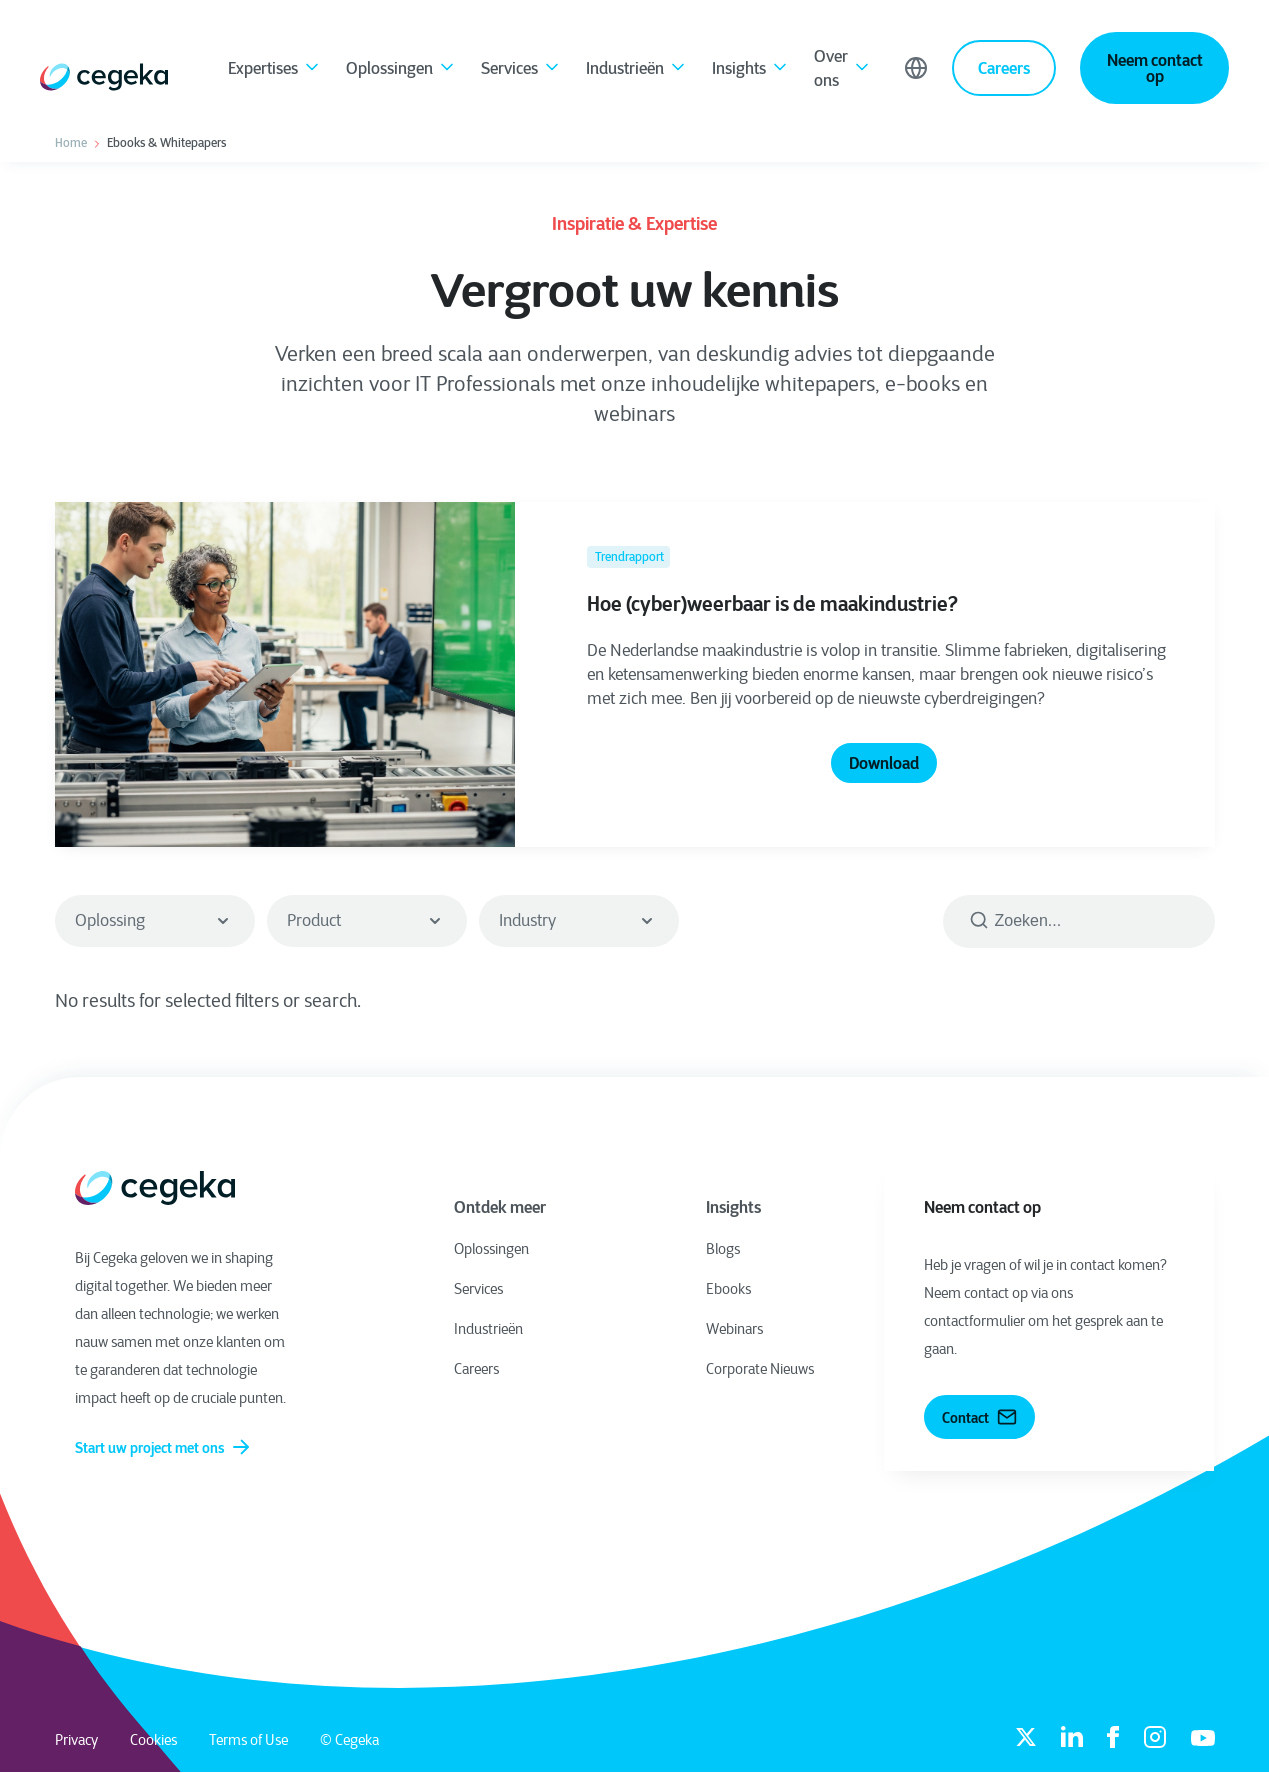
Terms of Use (248, 1740)
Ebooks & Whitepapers (166, 143)
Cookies (153, 1740)
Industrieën (637, 70)
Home (71, 143)
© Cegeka (349, 1740)
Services (521, 70)
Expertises (275, 70)
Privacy (76, 1740)
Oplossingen (401, 70)
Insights (751, 70)
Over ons (843, 68)
